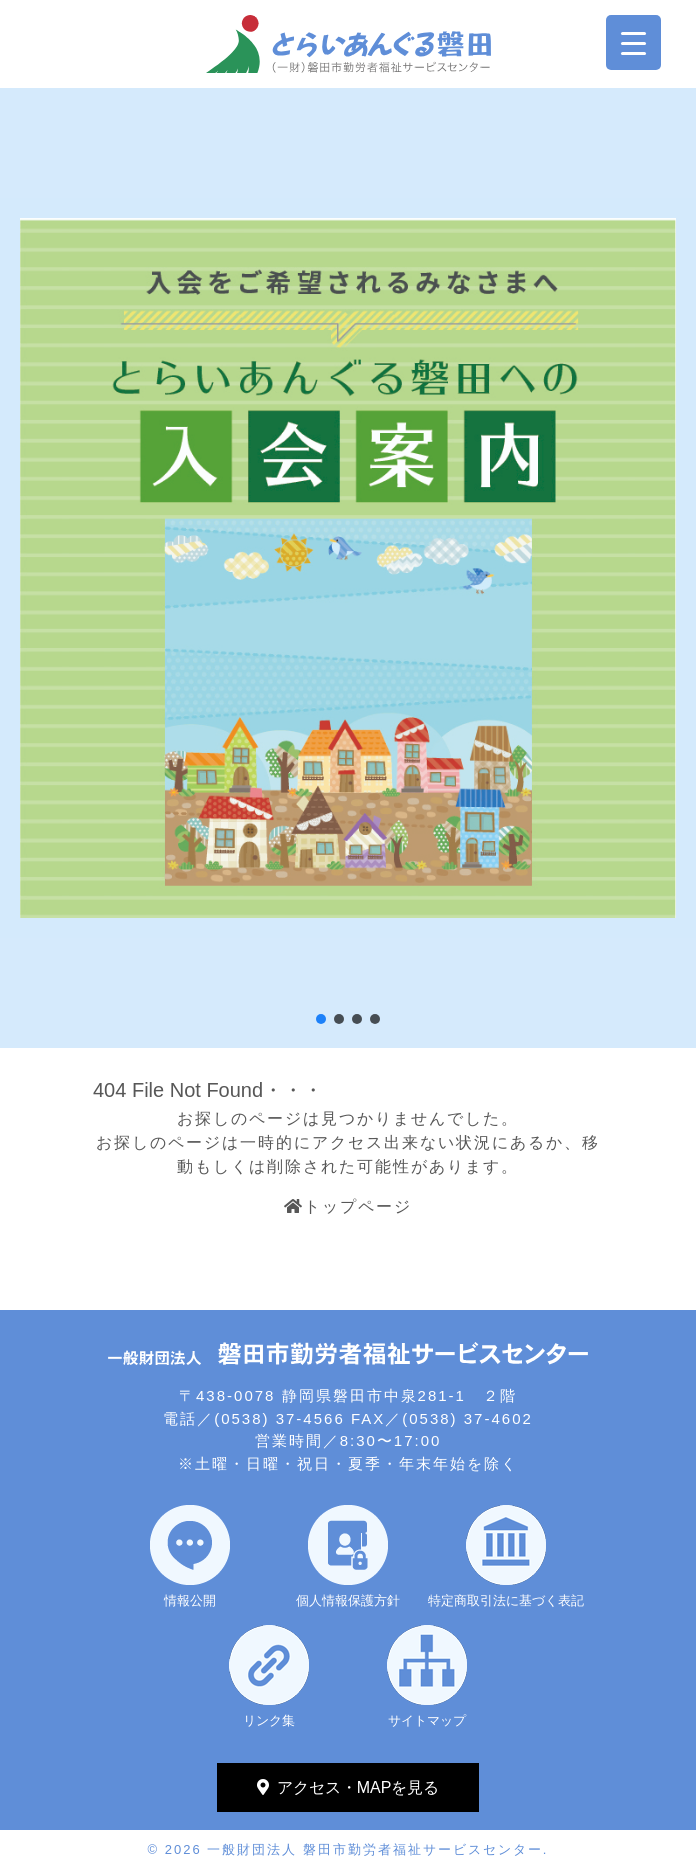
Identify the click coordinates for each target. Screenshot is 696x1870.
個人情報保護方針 (348, 1600)
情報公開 (190, 1600)
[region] (348, 568)
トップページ (348, 1206)
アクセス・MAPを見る (358, 1787)
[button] (321, 1019)
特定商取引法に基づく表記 (506, 1600)
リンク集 (269, 1720)
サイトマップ (427, 1720)
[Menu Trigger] (633, 42)
